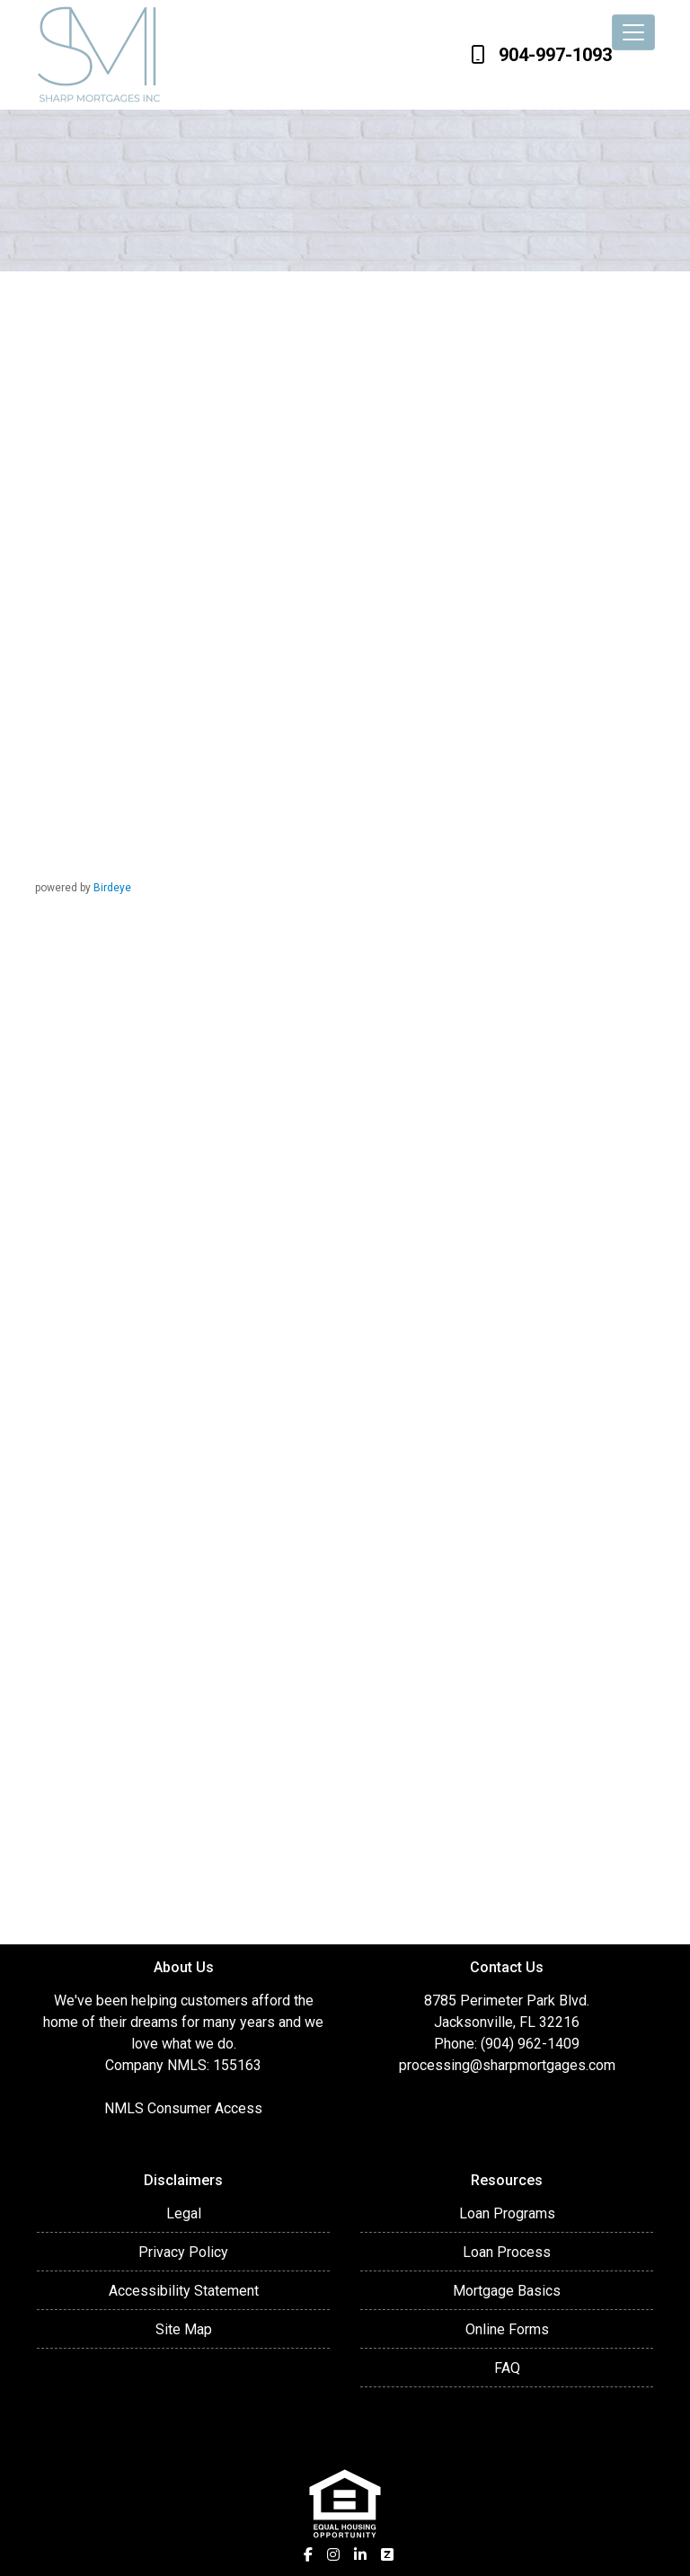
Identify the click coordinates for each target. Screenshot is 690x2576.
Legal (183, 2213)
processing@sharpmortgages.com (507, 2065)
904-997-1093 (541, 55)
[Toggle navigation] (633, 32)
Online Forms (507, 2329)
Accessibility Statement (184, 2290)
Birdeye (112, 887)
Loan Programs (507, 2213)
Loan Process (507, 2252)
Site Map (183, 2329)
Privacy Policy (183, 2252)
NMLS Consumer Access (183, 2108)
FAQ (507, 2368)
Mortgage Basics (507, 2290)
